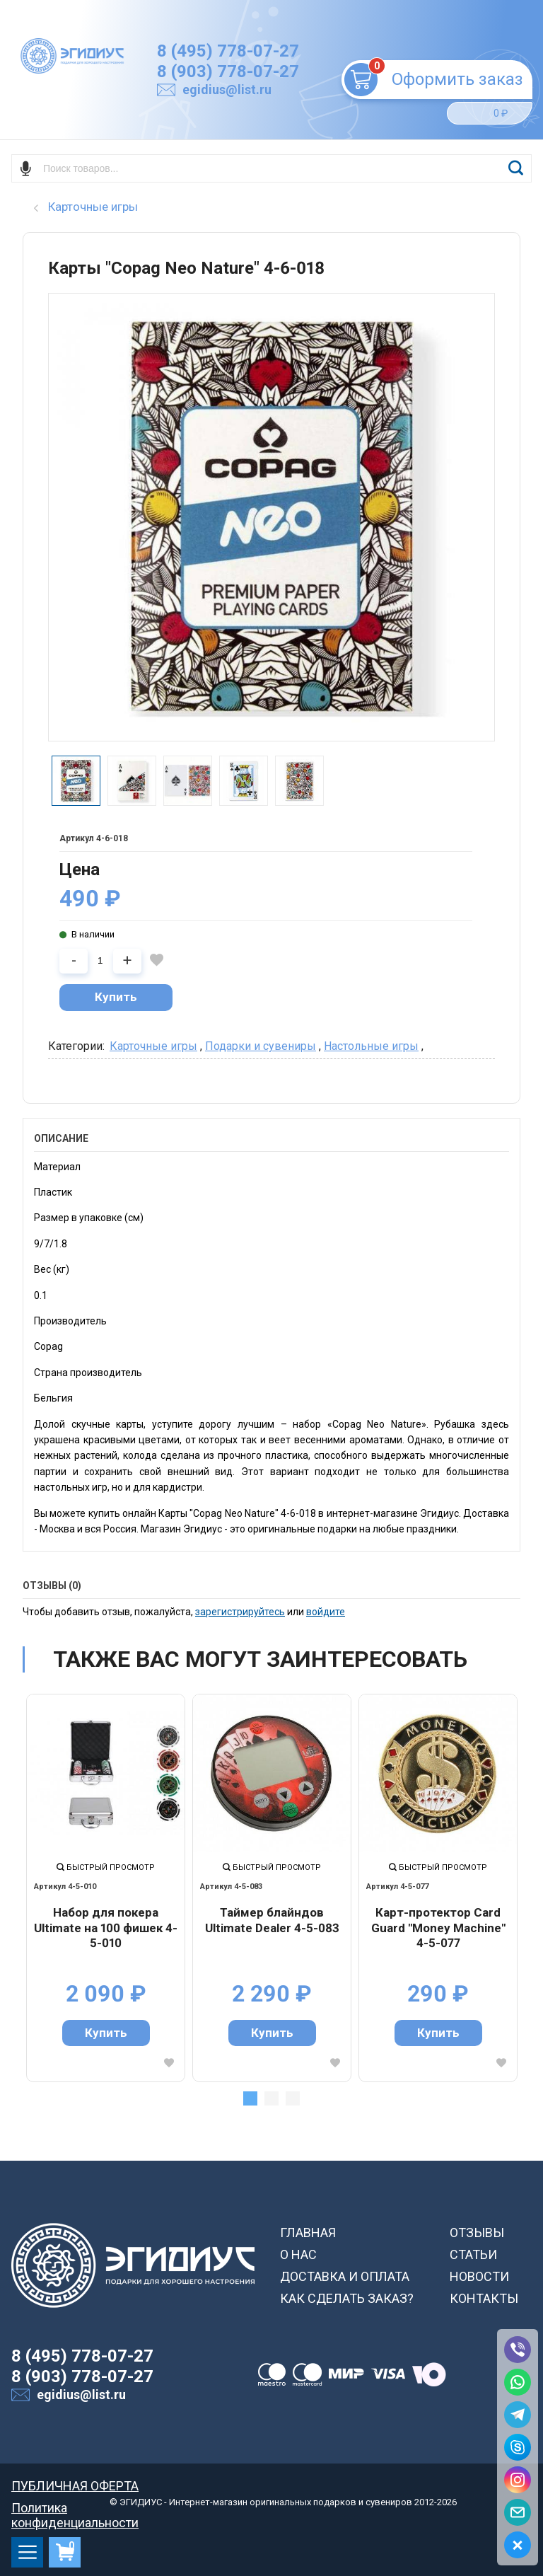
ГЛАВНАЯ (308, 2232)
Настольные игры (371, 1046)
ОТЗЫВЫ (477, 2232)
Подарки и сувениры (260, 1046)
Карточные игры (153, 1046)
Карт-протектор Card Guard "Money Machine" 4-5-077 (438, 1927)
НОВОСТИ (479, 2276)
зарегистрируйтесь (240, 1611)
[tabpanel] (106, 1888)
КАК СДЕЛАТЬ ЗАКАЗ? (347, 2298)
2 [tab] (271, 2098)
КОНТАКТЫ (484, 2298)
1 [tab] (250, 2098)
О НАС (298, 2254)
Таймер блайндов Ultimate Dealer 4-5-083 (272, 1920)
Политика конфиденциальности (75, 2507)
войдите (325, 1611)
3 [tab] (293, 2098)
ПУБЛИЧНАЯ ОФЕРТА (75, 2485)
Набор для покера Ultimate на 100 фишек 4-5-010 (105, 1927)
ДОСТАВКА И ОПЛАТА (344, 2276)
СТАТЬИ (473, 2254)
